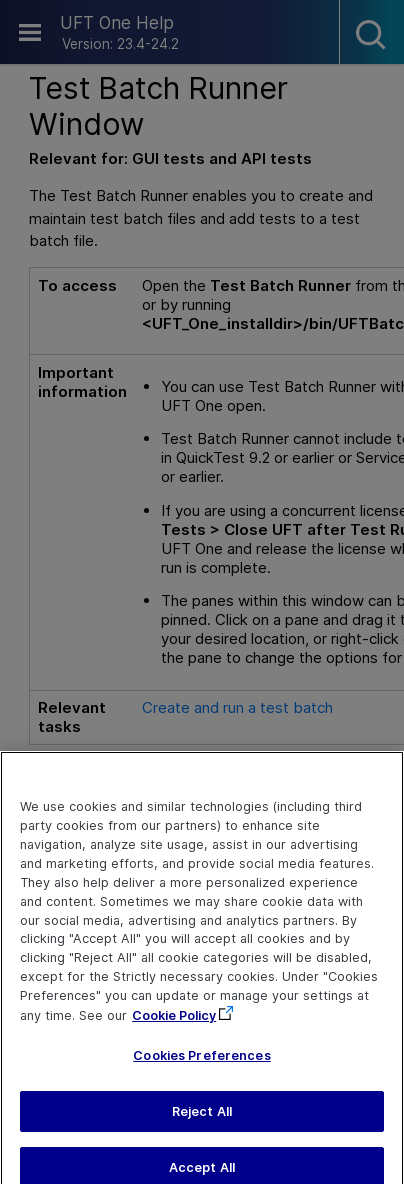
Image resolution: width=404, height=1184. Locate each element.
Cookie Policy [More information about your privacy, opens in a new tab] (174, 1025)
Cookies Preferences (201, 1065)
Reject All (202, 1120)
